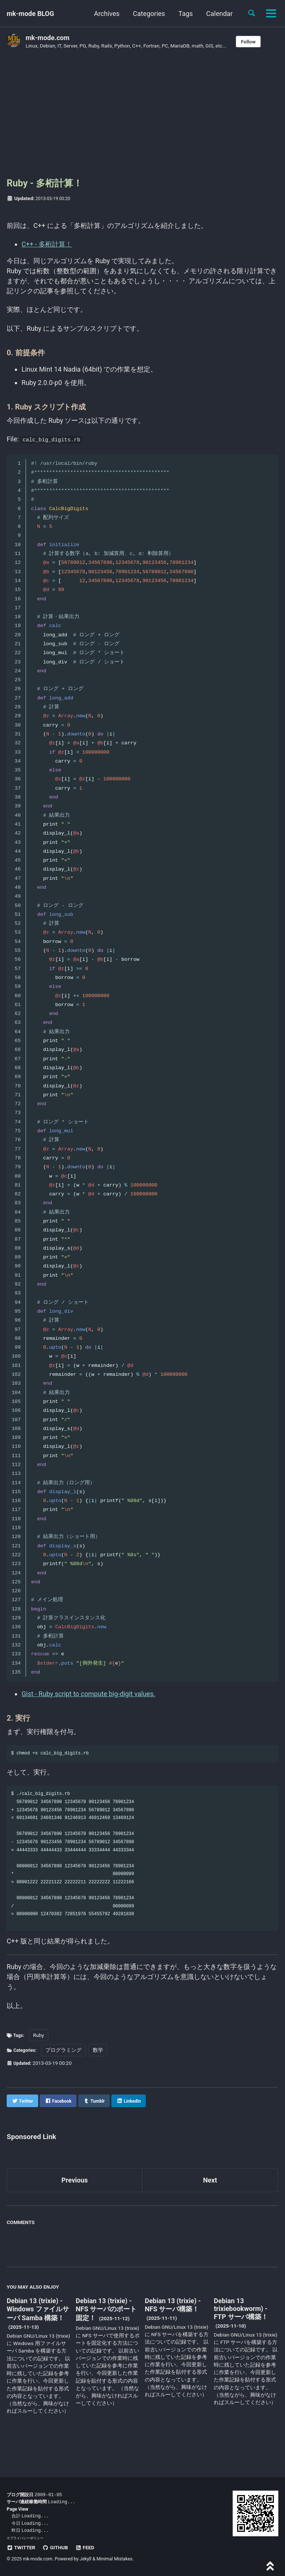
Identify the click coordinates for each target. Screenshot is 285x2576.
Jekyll (86, 2559)
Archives (106, 13)
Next (210, 2204)
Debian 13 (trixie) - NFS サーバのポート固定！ (106, 2333)
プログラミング (67, 2074)
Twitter (21, 2547)
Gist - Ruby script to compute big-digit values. (88, 1697)
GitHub (55, 2547)
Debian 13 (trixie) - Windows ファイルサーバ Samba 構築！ (38, 2333)
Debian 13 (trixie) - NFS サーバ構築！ (173, 2329)
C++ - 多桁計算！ (47, 248)
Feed (85, 2547)
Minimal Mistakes (114, 2559)
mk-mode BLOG (30, 13)
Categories (149, 13)
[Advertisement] (142, 116)
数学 (102, 2074)
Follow (248, 42)
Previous (75, 2204)
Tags (185, 13)
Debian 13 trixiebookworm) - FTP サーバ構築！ (241, 2333)
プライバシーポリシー (26, 2538)
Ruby (40, 2059)
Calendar (219, 13)
